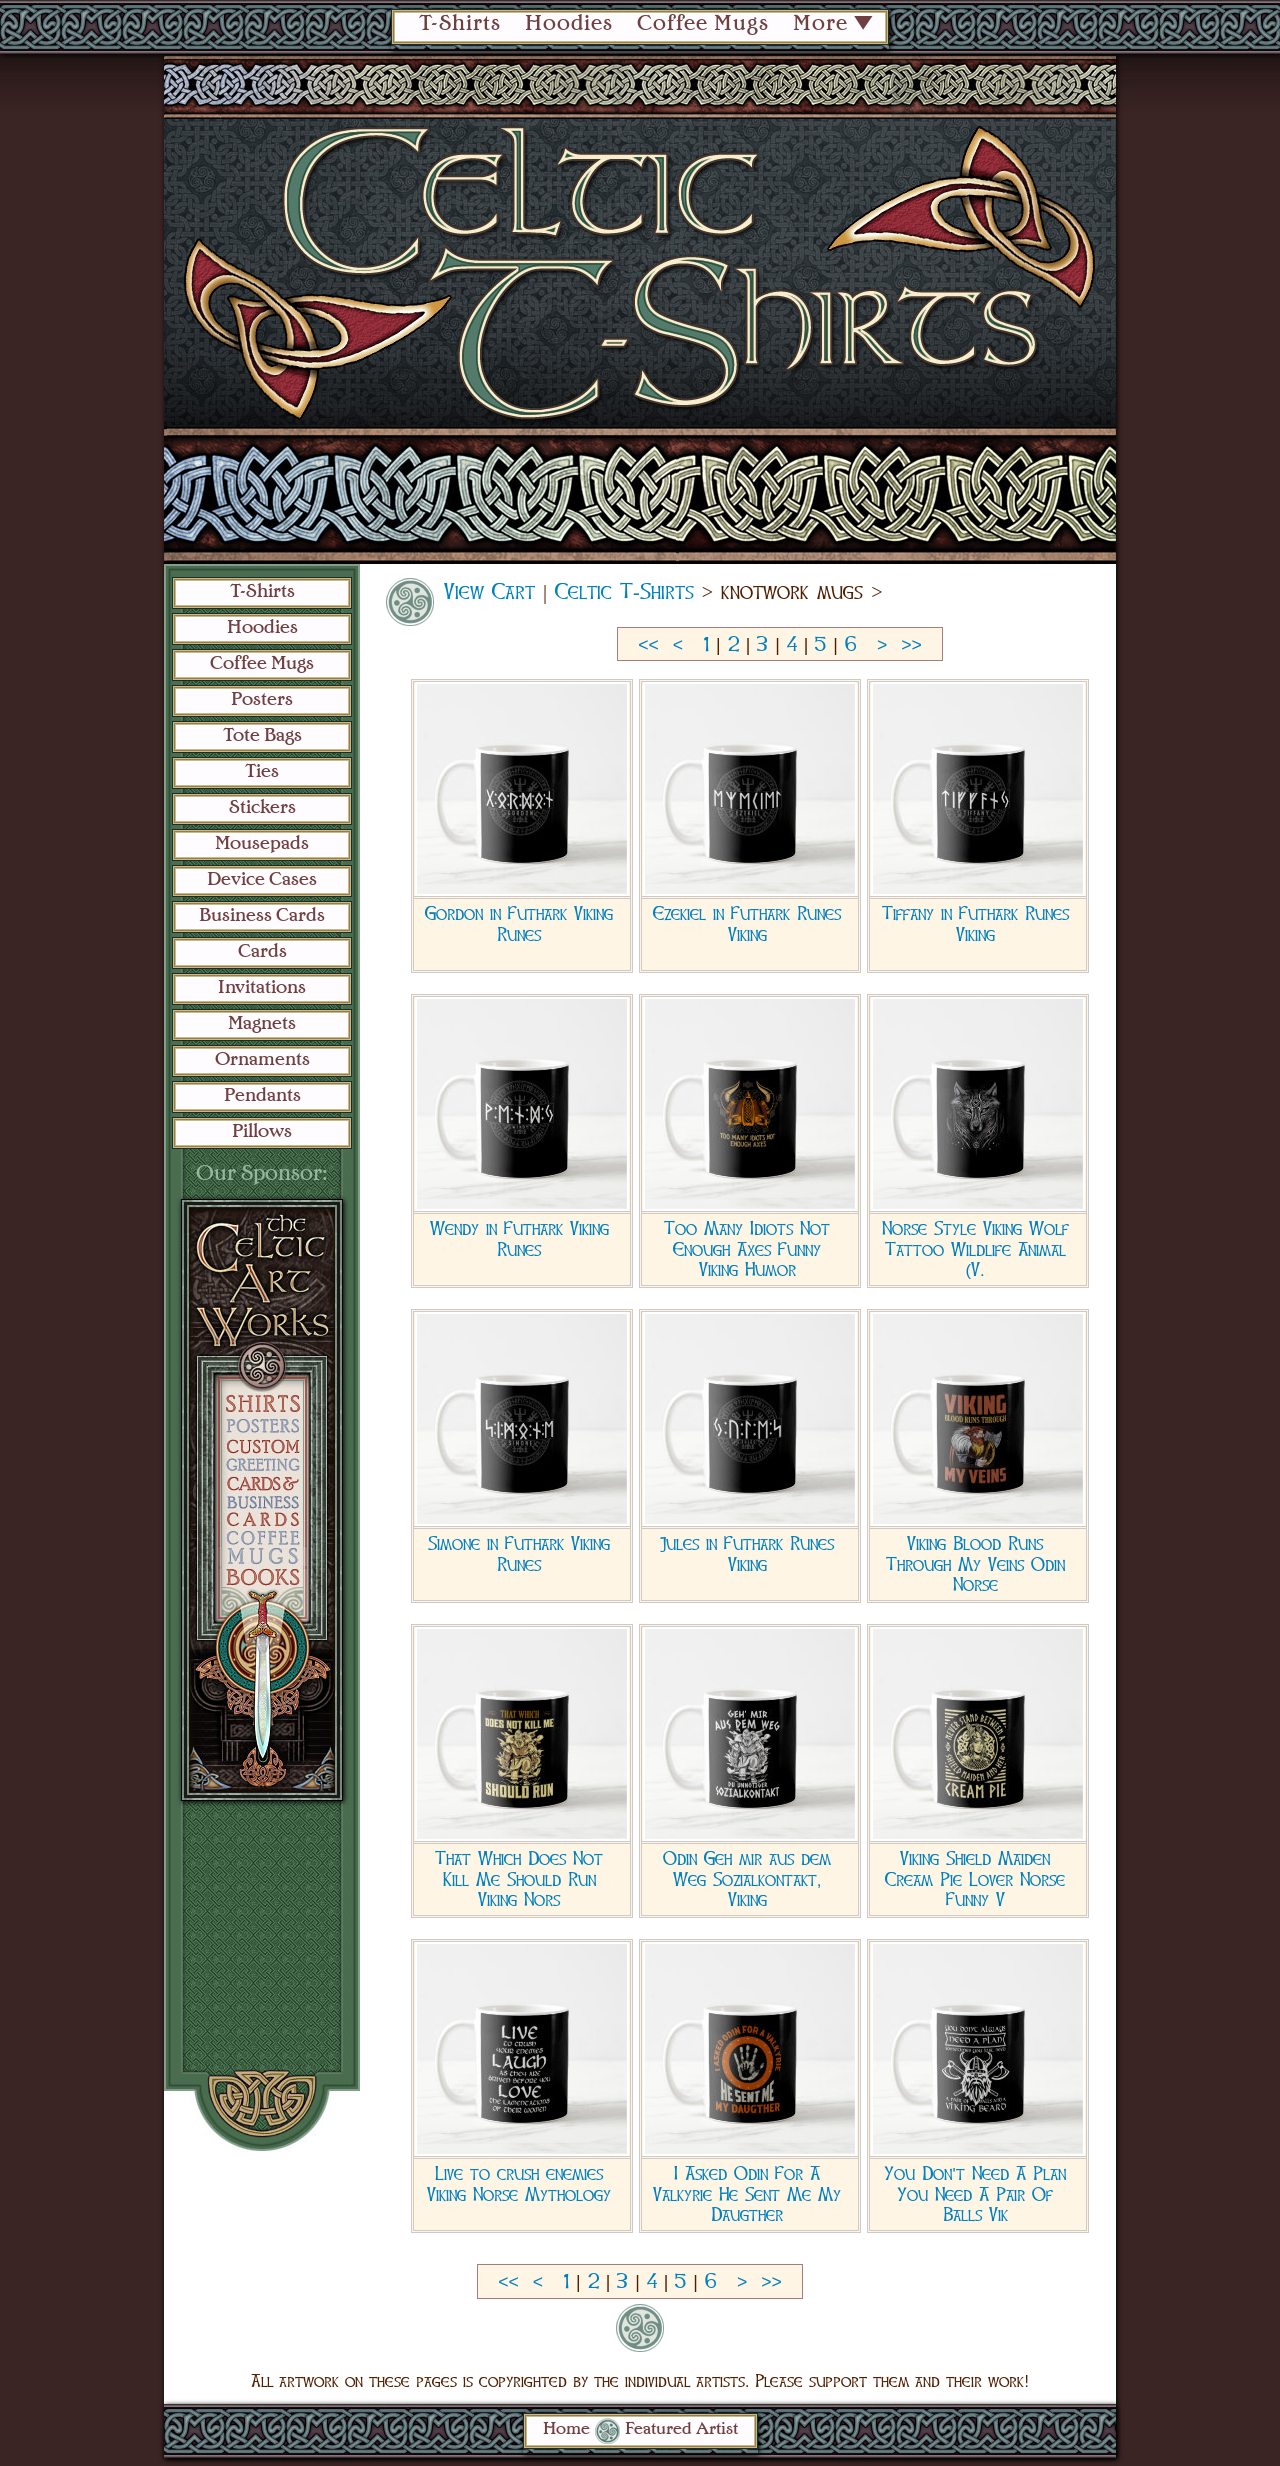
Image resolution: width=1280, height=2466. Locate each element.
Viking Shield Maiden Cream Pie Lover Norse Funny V (975, 1879)
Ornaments (262, 1060)
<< (648, 645)
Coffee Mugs (703, 24)
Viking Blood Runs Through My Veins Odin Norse (975, 1564)
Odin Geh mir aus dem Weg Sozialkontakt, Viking (747, 1879)
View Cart (489, 592)
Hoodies (569, 24)
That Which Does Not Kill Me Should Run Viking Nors (519, 1879)
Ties (262, 772)
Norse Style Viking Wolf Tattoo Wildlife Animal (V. (975, 1249)
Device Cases (262, 880)
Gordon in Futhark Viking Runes (519, 924)
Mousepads (262, 844)
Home (566, 2430)
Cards (262, 952)
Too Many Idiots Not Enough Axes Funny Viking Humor (747, 1249)
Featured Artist (681, 2430)
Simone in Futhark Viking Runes (519, 1554)
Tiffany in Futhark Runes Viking (975, 924)
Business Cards (262, 916)
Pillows (262, 1132)
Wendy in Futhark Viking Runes (519, 1239)
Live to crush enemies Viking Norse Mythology (519, 2184)
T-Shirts (460, 24)
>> (911, 645)
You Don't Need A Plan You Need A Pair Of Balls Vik (974, 2194)
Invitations (262, 988)
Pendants (262, 1096)
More (820, 24)
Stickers (262, 808)
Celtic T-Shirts (624, 592)
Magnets (262, 1024)
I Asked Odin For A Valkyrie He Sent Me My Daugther (747, 2194)
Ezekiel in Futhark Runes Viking (747, 924)
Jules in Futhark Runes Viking (747, 1554)
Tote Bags (262, 736)
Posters (262, 700)
